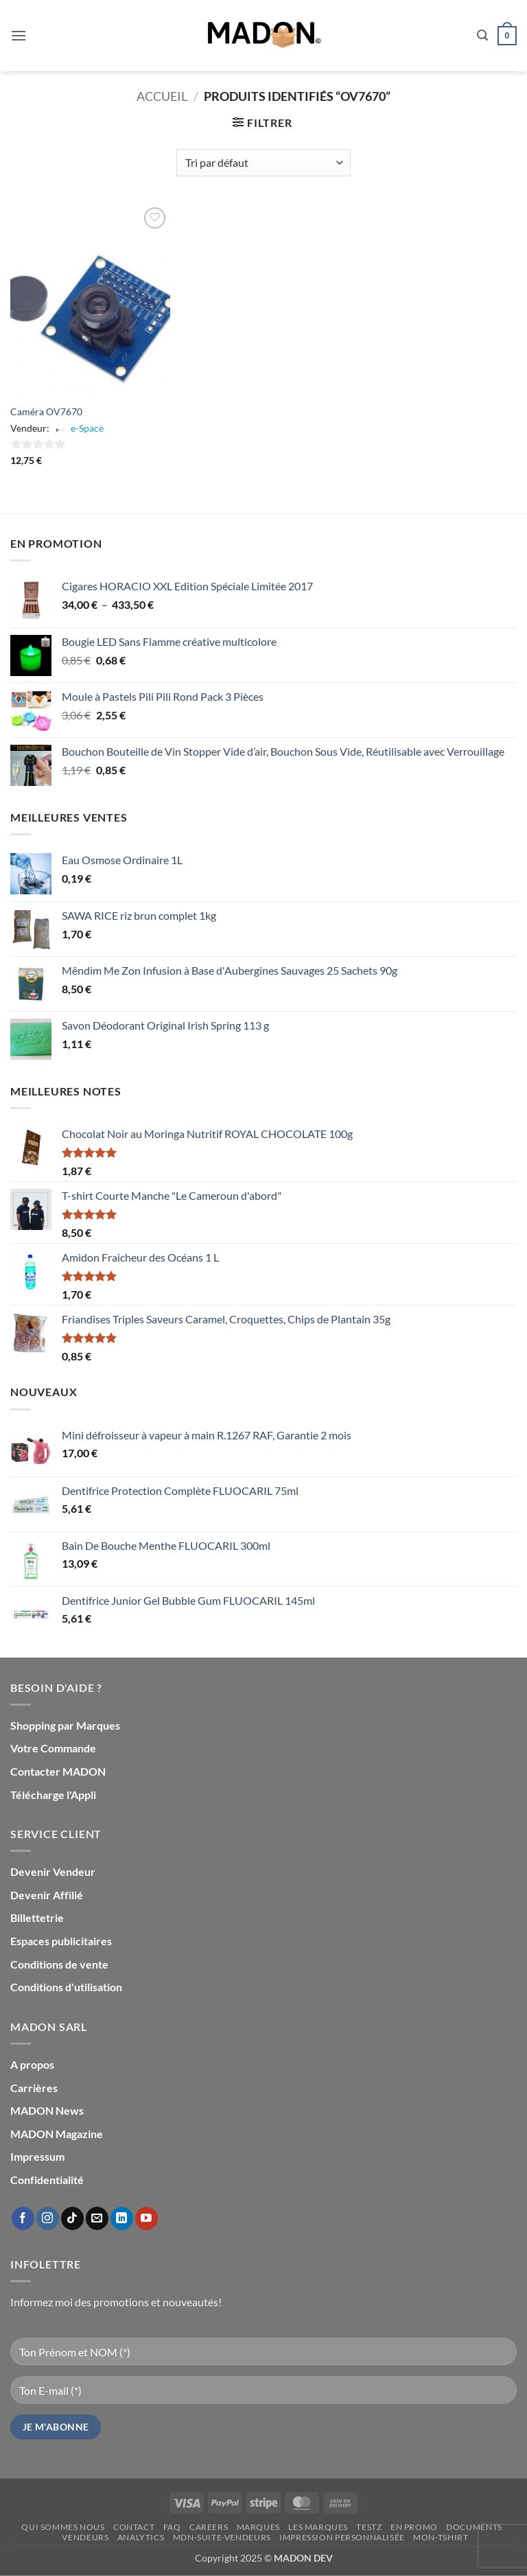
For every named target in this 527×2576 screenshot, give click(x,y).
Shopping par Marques (65, 1725)
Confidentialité (47, 2179)
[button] (18, 35)
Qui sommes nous (62, 2527)
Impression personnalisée (342, 2537)
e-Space (87, 428)
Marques (258, 2527)
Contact (133, 2527)
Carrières (34, 2087)
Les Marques (318, 2527)
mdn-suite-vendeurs (222, 2537)
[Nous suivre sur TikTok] (72, 2218)
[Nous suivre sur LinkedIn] (121, 2218)
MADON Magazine (56, 2133)
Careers (208, 2527)
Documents (474, 2527)
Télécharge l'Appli (53, 1794)
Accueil (162, 96)
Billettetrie (37, 1917)
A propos (32, 2064)
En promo (414, 2527)
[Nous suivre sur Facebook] (23, 2218)
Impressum (37, 2156)
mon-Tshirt (440, 2537)
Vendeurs (85, 2537)
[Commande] (263, 162)
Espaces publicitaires (61, 1940)
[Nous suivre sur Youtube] (146, 2218)
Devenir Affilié (46, 1894)
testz (369, 2527)
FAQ (172, 2527)
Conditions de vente (59, 1964)
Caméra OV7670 (46, 411)
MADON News (47, 2110)
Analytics (141, 2537)
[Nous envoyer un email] (97, 2218)
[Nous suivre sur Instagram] (47, 2218)
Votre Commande (53, 1747)
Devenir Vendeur (52, 1871)
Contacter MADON (58, 1771)
